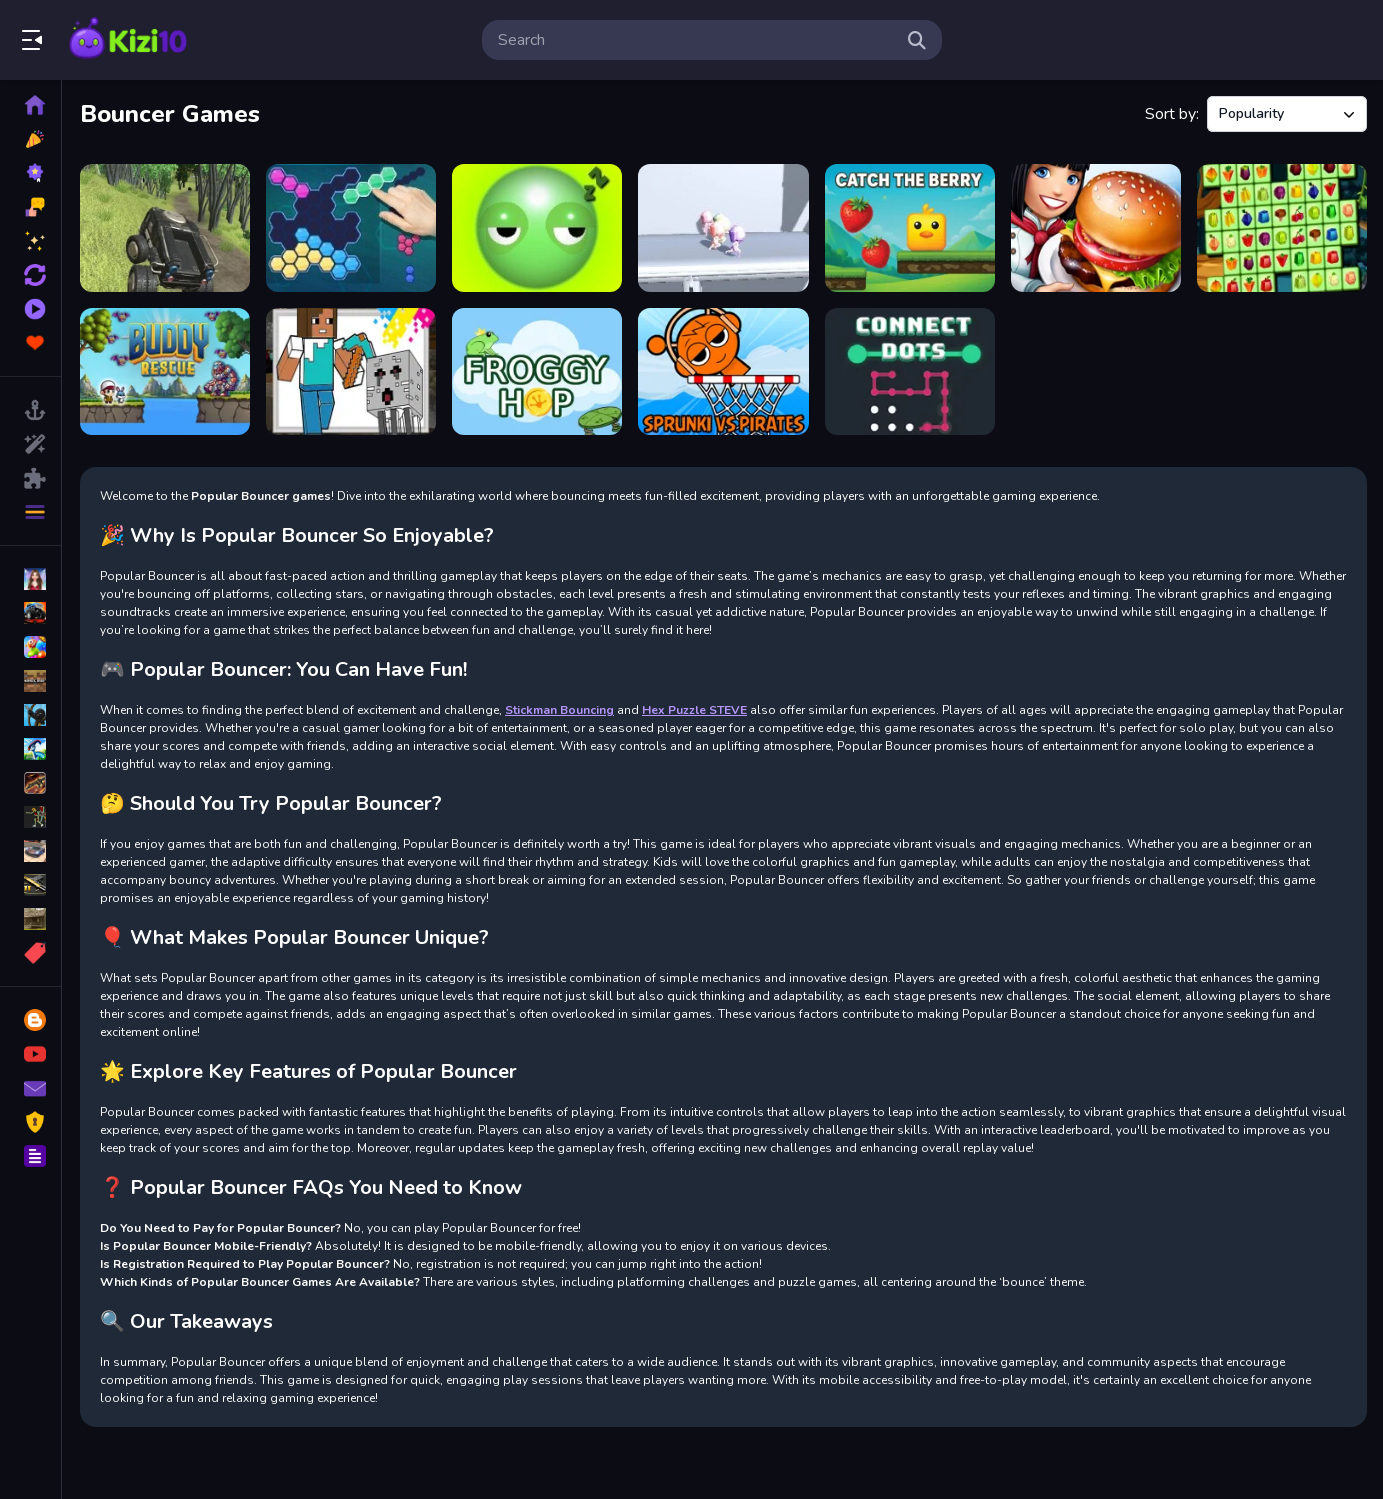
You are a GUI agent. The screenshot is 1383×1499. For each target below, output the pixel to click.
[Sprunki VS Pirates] (723, 372)
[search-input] (696, 40)
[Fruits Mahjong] (1282, 228)
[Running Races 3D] (723, 228)
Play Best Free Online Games (128, 40)
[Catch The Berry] (910, 228)
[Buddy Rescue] (165, 372)
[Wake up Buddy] (537, 228)
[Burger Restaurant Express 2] (1096, 228)
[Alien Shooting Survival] (165, 228)
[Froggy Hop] (537, 372)
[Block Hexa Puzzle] (351, 228)
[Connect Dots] (910, 372)
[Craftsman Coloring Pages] (351, 372)
